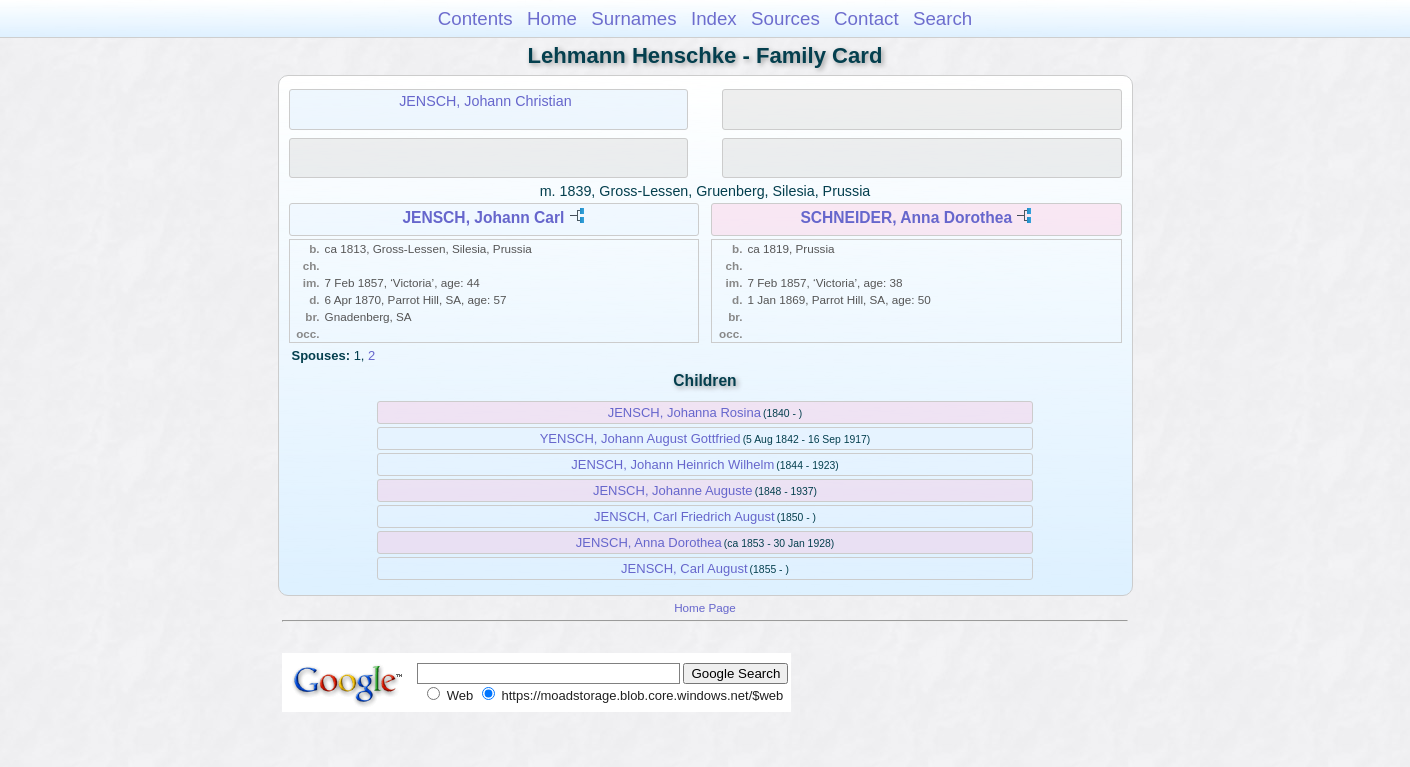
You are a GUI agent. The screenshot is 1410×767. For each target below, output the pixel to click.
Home (552, 18)
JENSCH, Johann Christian (485, 101)
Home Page (705, 607)
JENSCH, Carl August (684, 568)
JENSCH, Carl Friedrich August (684, 516)
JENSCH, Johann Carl (483, 217)
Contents (475, 18)
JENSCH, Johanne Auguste (673, 490)
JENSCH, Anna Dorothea (649, 542)
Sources (785, 18)
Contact (866, 18)
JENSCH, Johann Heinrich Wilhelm (672, 464)
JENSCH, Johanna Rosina (684, 412)
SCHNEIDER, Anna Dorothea (906, 217)
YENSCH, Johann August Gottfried (640, 438)
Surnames (633, 18)
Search (942, 18)
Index (714, 18)
